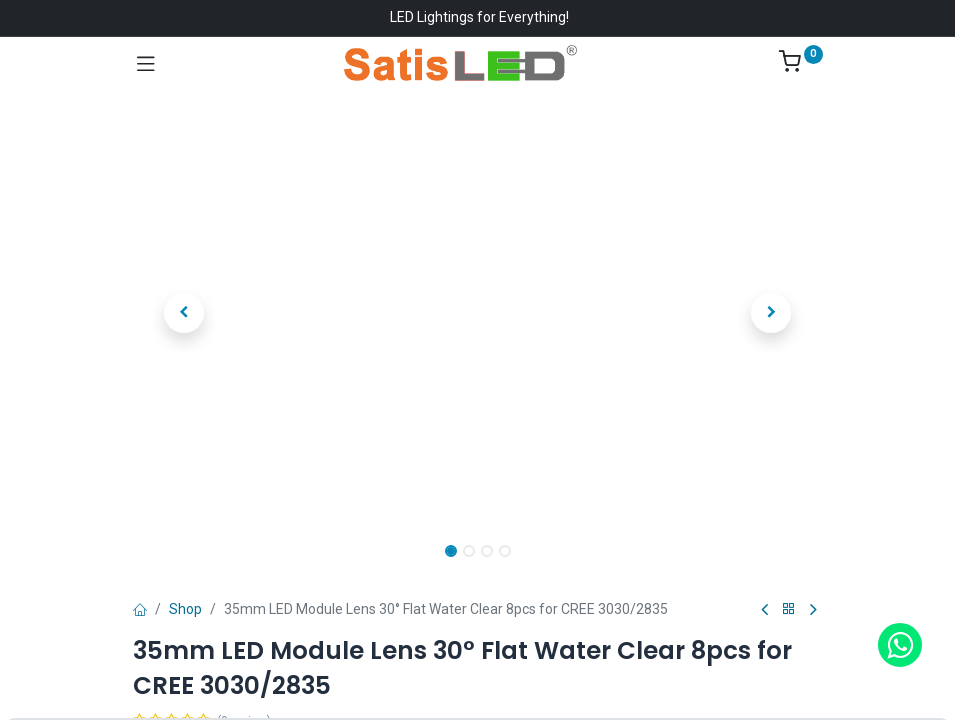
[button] (185, 313)
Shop (185, 609)
